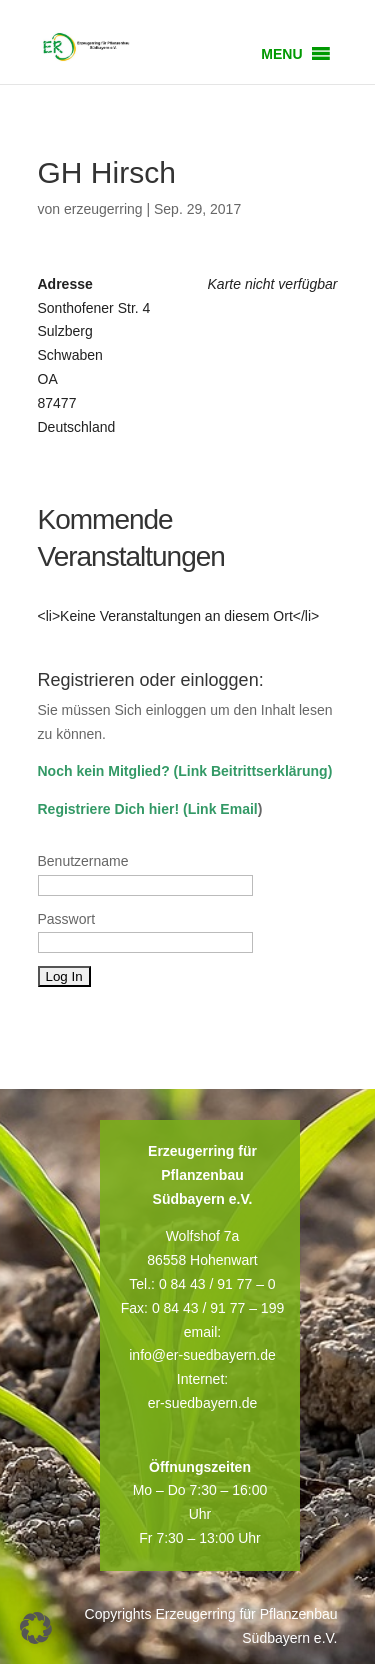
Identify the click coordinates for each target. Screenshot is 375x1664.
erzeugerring (103, 209)
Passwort (67, 919)
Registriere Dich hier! (109, 809)
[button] (281, 54)
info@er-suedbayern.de (202, 1355)
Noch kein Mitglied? (104, 771)
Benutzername (83, 861)
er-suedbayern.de (203, 1403)
